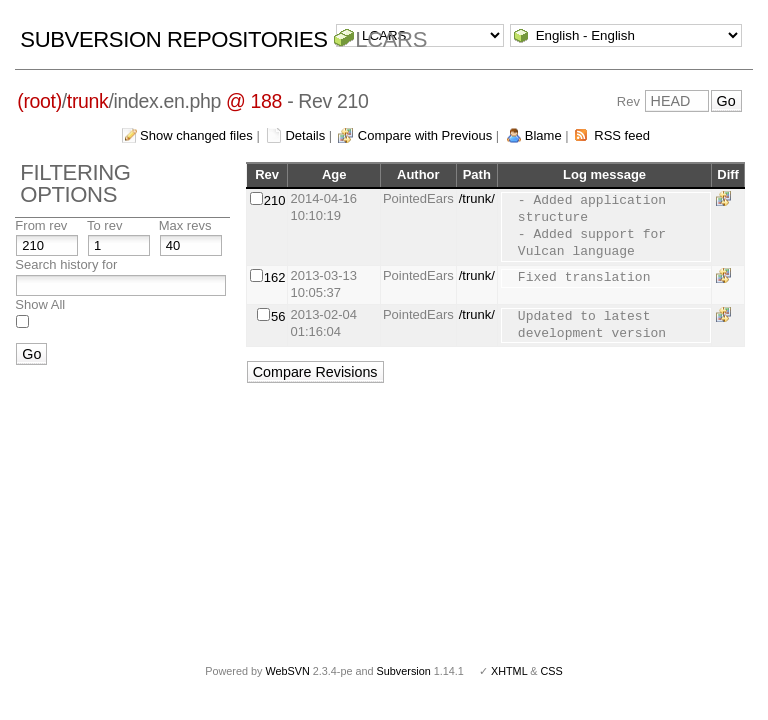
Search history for (66, 264)
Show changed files (196, 135)
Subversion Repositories (173, 39)
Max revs (185, 225)
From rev (41, 225)
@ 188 (254, 101)
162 (275, 277)
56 (278, 316)
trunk (88, 101)
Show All (40, 304)
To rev (104, 225)
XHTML (509, 671)
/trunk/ (477, 198)
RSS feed (622, 135)
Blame (543, 135)
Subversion (404, 671)
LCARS (391, 39)
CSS (552, 671)
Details (305, 135)
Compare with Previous (425, 135)
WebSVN (287, 671)
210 (275, 200)
